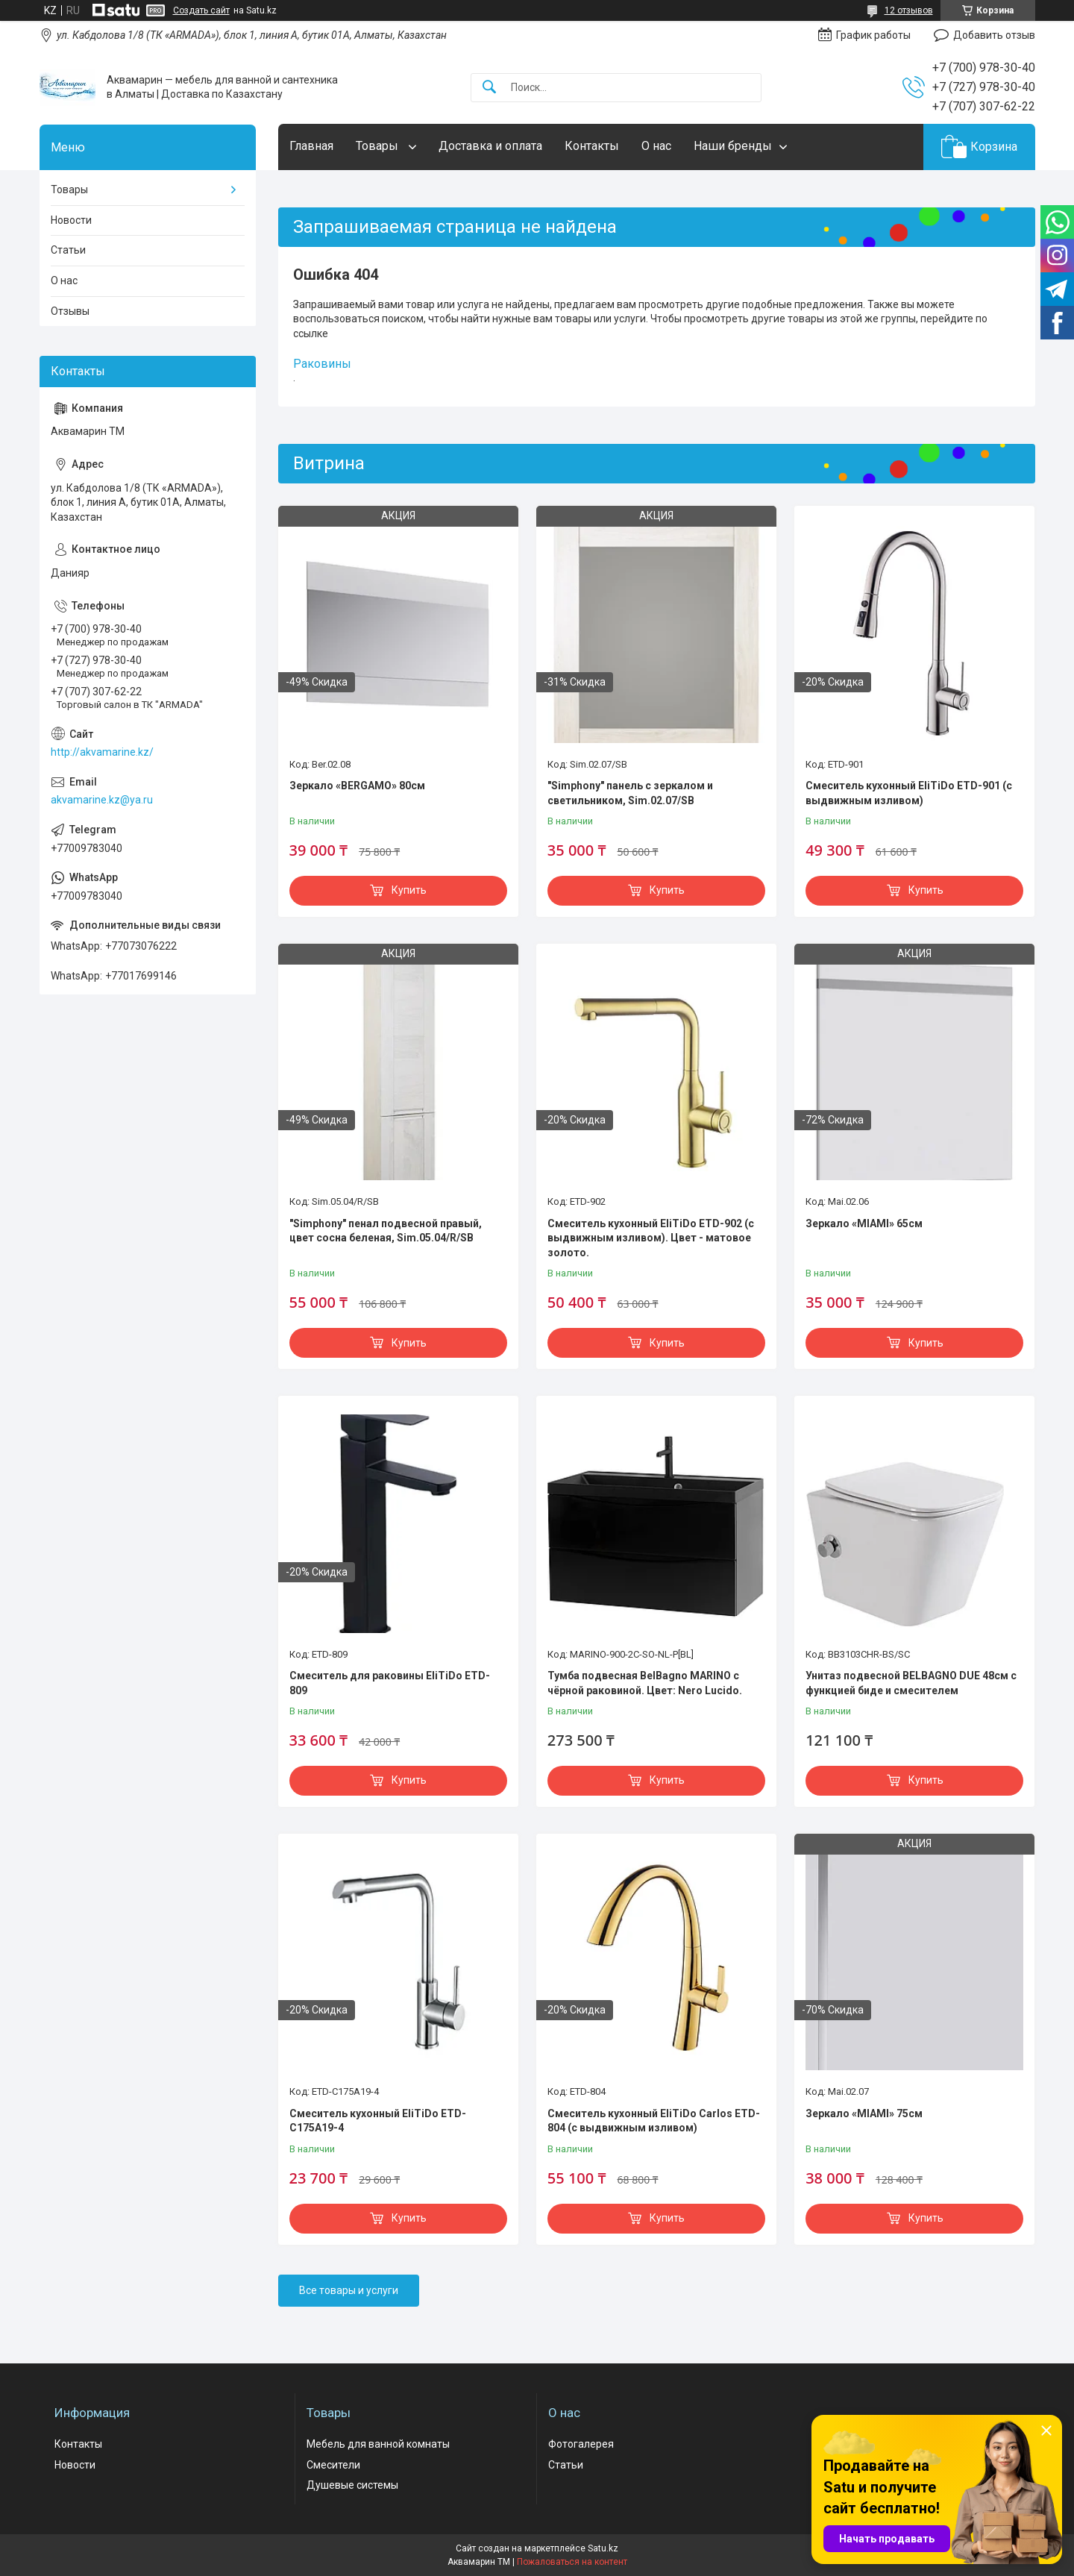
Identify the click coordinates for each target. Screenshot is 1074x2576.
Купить (409, 890)
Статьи (68, 250)
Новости (71, 220)
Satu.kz (603, 2548)
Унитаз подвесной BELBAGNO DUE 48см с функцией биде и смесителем (911, 1683)
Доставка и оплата (490, 146)
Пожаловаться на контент (572, 2562)
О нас (656, 146)
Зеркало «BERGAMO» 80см (357, 786)
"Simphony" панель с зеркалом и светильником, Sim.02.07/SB (630, 793)
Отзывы (70, 311)
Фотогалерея (581, 2444)
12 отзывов (909, 10)
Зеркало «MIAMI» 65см (864, 1223)
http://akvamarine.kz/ (102, 752)
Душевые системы (352, 2485)
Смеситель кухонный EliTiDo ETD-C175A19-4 (377, 2121)
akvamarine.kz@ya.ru (102, 800)
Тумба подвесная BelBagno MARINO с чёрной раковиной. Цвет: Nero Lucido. (644, 1683)
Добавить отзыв (994, 35)
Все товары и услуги (348, 2290)
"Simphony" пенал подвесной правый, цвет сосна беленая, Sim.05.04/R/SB (385, 1231)
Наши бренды (733, 146)
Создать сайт (201, 10)
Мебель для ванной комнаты (378, 2444)
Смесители (333, 2465)
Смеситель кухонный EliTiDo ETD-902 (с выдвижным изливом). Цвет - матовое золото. (650, 1238)
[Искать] (489, 87)
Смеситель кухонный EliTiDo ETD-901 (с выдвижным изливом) (909, 793)
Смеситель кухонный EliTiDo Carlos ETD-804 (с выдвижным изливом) (653, 2121)
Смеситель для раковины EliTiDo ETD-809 (389, 1683)
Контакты (592, 146)
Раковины (322, 364)
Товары (378, 146)
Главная (311, 146)
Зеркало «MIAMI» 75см (864, 2113)
